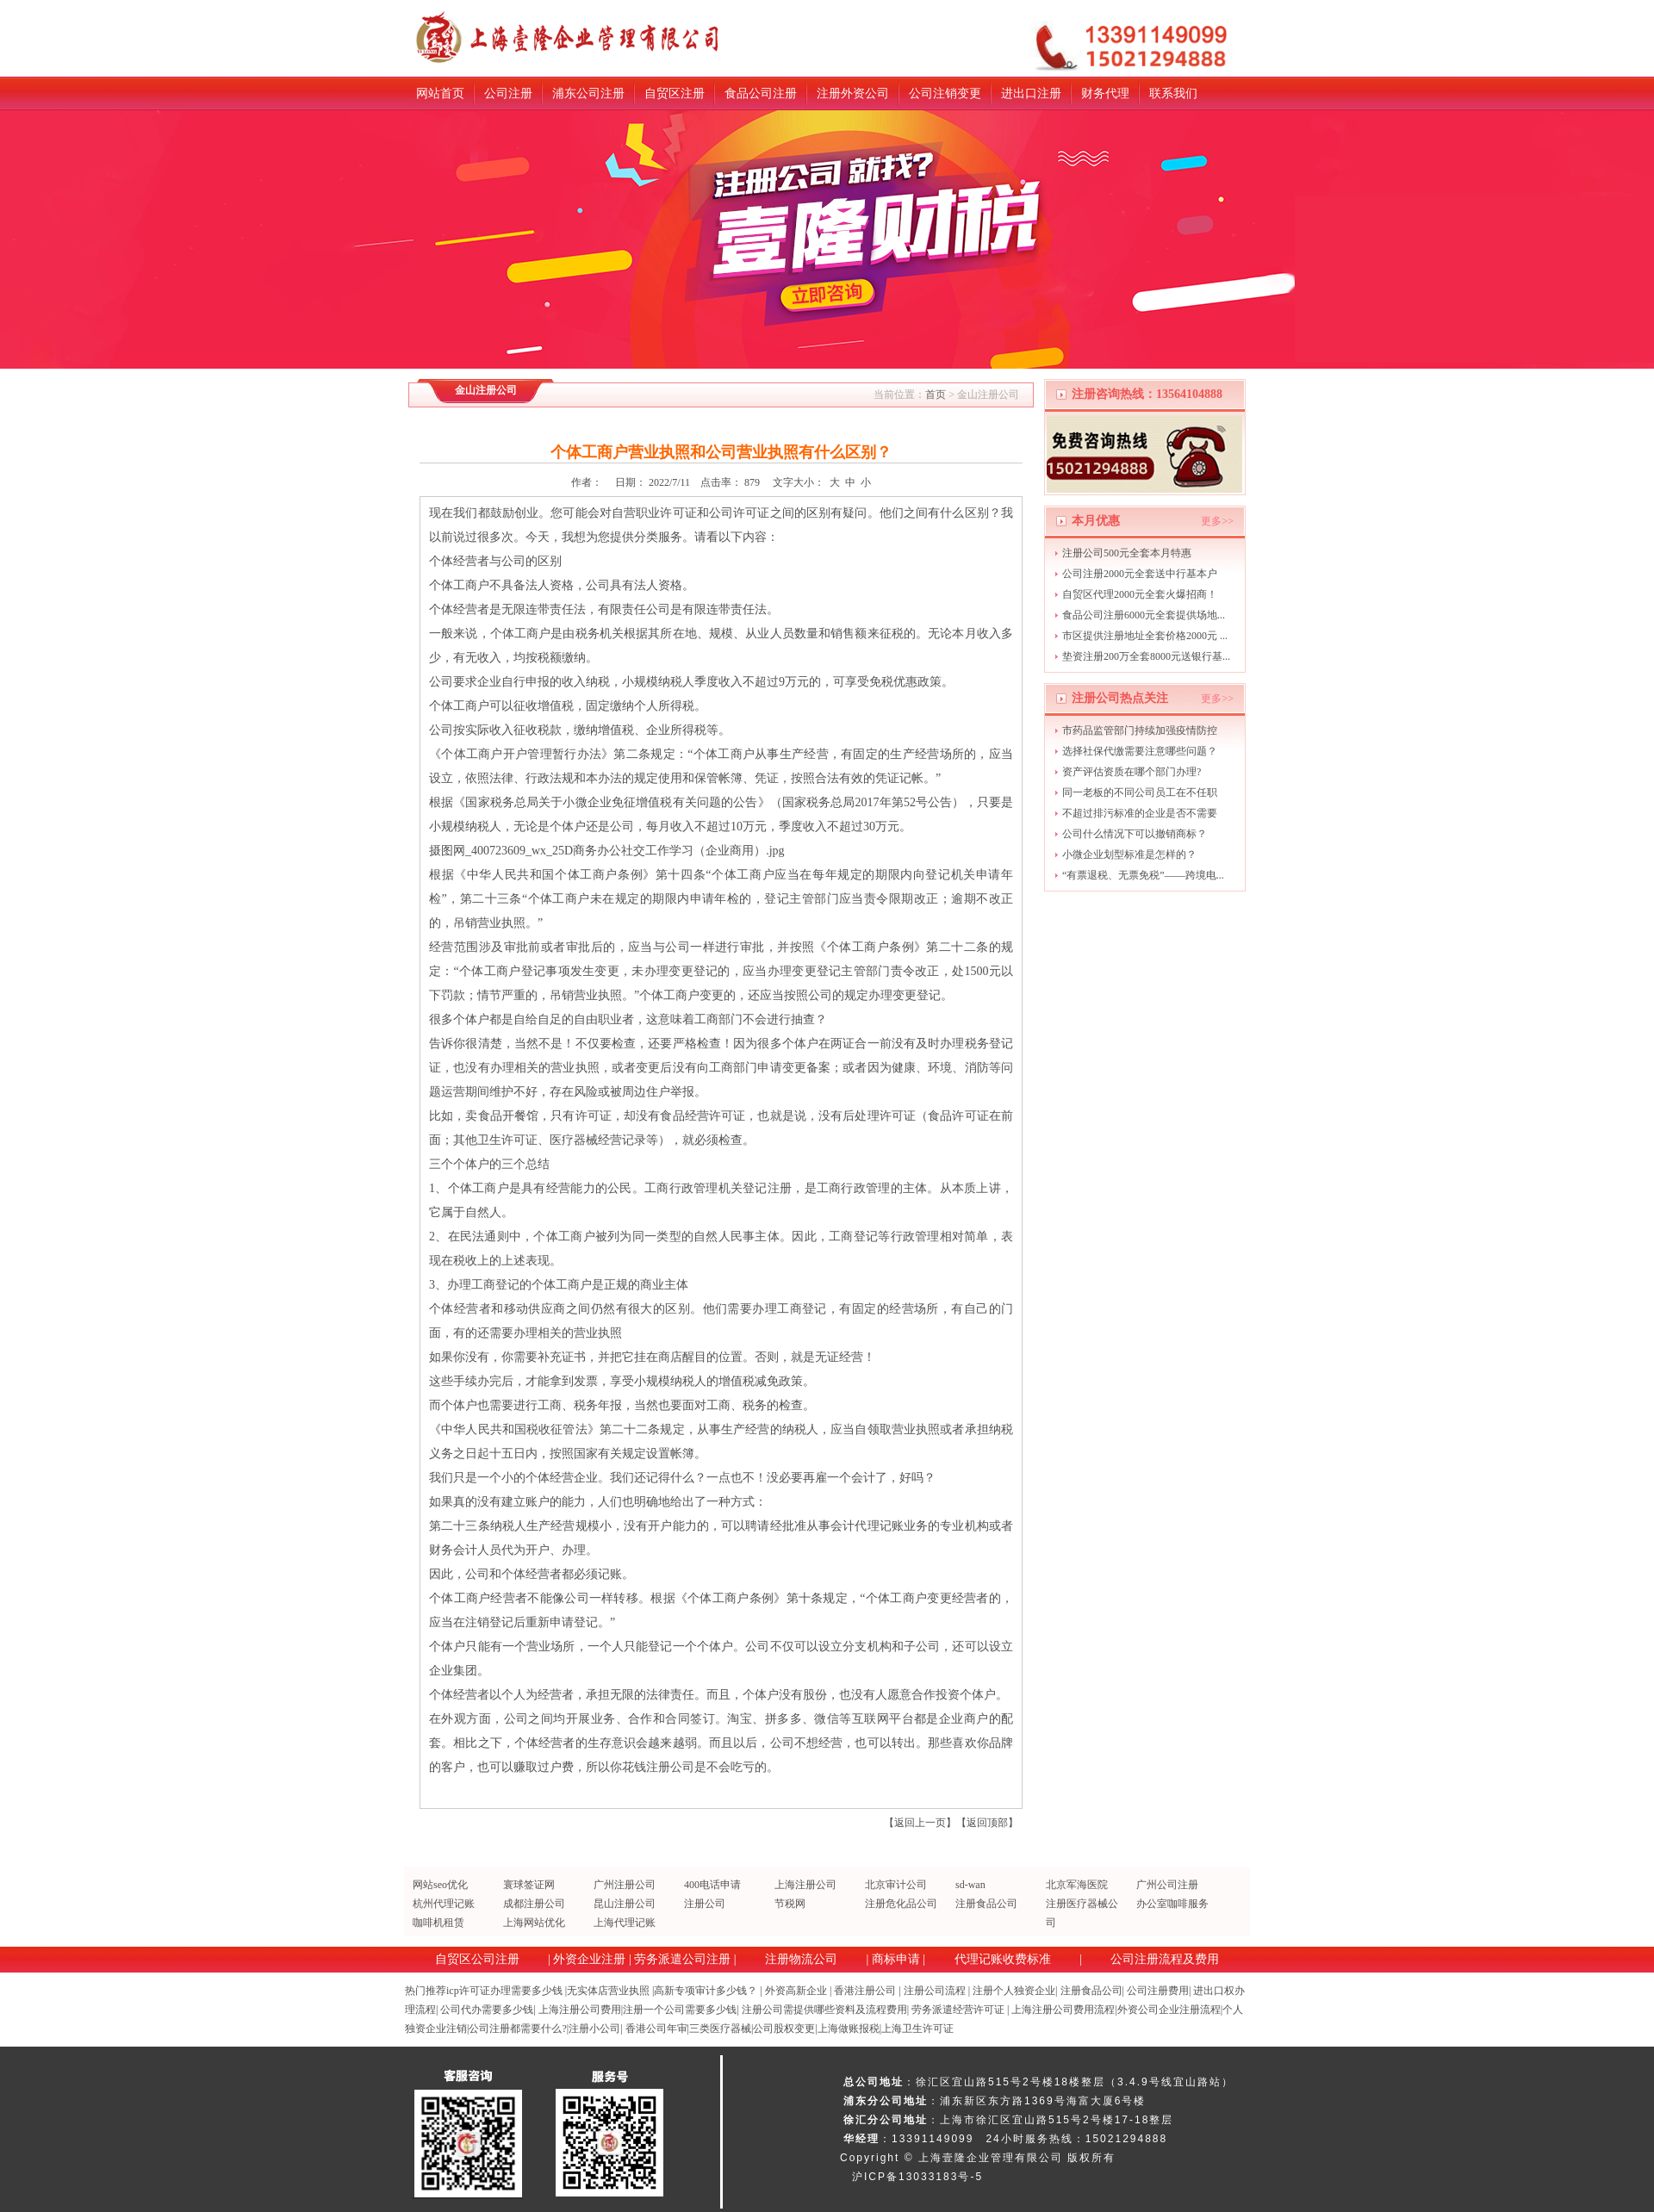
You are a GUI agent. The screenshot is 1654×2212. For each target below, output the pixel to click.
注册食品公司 (986, 1904)
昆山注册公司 (625, 1904)
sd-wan (970, 1885)
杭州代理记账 (444, 1904)
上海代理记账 (625, 1923)
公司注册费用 (1158, 1991)
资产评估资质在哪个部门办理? (1131, 772)
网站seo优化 (440, 1885)
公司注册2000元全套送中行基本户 (1139, 574)
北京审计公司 (896, 1885)
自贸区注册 (674, 93)
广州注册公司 (625, 1885)
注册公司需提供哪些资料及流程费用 (824, 2010)
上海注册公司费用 (579, 2010)
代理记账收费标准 (1002, 1959)
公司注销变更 (945, 93)
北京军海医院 (1077, 1885)
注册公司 (704, 1904)
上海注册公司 (805, 1885)
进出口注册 (1031, 93)
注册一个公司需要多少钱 (680, 2010)
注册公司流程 (935, 1991)
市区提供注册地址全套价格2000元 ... (1145, 636)
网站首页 (440, 93)
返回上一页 (920, 1823)
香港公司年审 (656, 2028)
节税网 (789, 1904)
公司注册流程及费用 (1164, 1959)
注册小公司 (594, 2028)
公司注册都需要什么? (517, 2028)
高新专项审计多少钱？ (705, 1991)
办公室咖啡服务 (1172, 1904)
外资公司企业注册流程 (1169, 2010)
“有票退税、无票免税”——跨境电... (1143, 875)
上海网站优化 (534, 1923)
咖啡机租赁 (438, 1923)
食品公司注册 (760, 93)
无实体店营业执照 (608, 1991)
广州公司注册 (1167, 1885)
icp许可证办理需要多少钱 (504, 1991)
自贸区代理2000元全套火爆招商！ (1139, 594)
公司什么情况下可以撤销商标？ (1134, 834)
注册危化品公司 (901, 1904)
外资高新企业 (796, 1991)
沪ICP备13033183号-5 (917, 2177)
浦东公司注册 (588, 93)
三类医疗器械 (720, 2028)
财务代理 (1105, 93)
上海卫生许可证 (917, 2028)
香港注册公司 (865, 1991)
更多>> (1217, 521)
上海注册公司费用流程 (1063, 2010)
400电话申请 (712, 1885)
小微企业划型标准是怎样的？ (1129, 854)
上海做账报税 (849, 2028)
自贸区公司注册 (477, 1959)
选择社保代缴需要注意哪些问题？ (1139, 751)
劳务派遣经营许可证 (957, 2010)
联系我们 (1173, 93)
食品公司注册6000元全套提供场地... (1143, 615)
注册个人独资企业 (1014, 1991)
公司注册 (508, 93)
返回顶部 (987, 1823)
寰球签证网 (529, 1885)
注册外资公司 (853, 93)
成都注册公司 (534, 1904)
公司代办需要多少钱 (486, 2010)
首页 (935, 394)
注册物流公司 (801, 1959)
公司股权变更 (784, 2028)
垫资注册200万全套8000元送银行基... (1146, 656)
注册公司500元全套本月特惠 (1126, 553)
